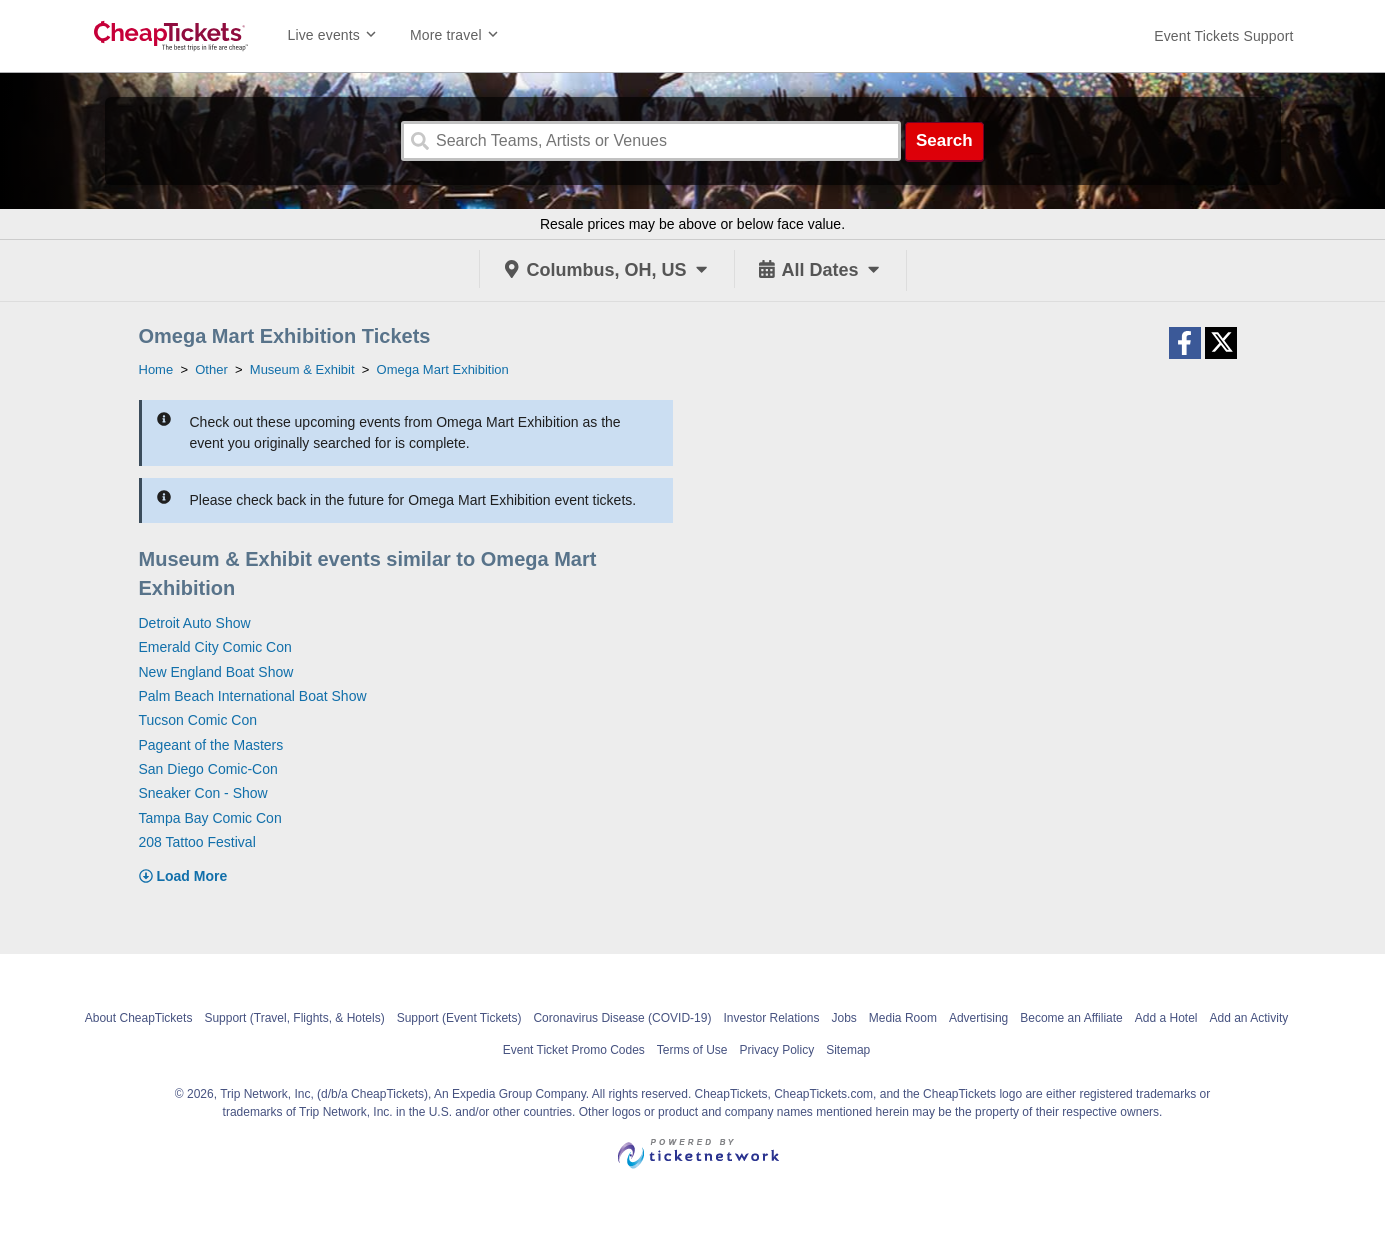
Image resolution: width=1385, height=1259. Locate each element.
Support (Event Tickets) (459, 1018)
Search (944, 140)
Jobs (844, 1018)
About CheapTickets (139, 1018)
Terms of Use (692, 1050)
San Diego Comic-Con (208, 769)
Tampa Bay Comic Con (210, 818)
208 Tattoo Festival (197, 842)
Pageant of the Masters (211, 745)
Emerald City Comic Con (215, 647)
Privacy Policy (777, 1050)
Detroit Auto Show (195, 623)
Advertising (978, 1018)
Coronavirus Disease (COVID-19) (622, 1018)
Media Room (903, 1018)
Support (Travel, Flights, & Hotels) (294, 1018)
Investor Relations (771, 1018)
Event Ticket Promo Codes (574, 1050)
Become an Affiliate (1071, 1018)
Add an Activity (1249, 1018)
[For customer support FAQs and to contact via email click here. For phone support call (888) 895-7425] (1223, 36)
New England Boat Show (216, 672)
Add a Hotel (1166, 1018)
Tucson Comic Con (198, 720)
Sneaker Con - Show (203, 793)
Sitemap (848, 1050)
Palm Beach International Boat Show (253, 696)
